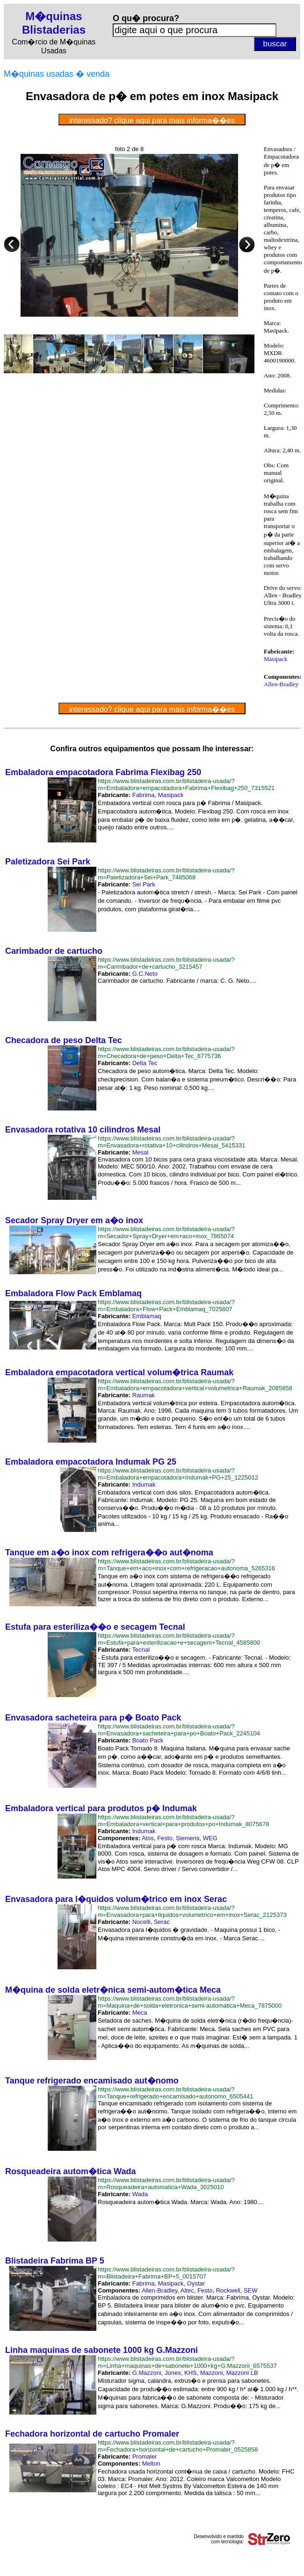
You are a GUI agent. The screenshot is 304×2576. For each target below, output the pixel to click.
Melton (151, 2463)
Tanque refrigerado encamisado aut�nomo (92, 2080)
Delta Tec (145, 1063)
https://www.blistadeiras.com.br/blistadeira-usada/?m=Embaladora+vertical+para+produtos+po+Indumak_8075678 (183, 1821)
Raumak (143, 1395)
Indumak (144, 1484)
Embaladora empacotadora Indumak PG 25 (90, 1461)
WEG (210, 1838)
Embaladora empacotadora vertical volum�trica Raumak (119, 1372)
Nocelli (141, 1921)
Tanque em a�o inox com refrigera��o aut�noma (109, 1552)
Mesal (140, 1152)
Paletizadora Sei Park (47, 861)
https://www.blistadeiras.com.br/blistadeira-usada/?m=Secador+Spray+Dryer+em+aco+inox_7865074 (166, 1233)
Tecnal (141, 1649)
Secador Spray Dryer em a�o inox (74, 1220)
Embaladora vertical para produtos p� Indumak (101, 1808)
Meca (139, 2012)
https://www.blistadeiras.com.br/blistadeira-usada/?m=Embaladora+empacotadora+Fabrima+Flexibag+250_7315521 (186, 784)
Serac (162, 1921)
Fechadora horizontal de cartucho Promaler (92, 2433)
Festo (165, 1838)
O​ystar (196, 2283)
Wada (140, 2194)
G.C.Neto (145, 973)
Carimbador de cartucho (53, 951)
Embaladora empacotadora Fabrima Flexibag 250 (103, 772)
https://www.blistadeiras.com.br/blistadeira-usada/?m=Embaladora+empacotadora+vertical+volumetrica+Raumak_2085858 (195, 1385)
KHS (190, 2372)
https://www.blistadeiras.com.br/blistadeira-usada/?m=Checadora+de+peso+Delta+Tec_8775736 (166, 1052)
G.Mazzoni (146, 2372)
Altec (187, 2290)
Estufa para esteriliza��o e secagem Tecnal (95, 1627)
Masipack (276, 658)
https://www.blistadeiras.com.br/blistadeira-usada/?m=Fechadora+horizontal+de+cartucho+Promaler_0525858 (178, 2446)
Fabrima (143, 794)
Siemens (188, 1838)
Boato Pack (148, 1740)
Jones (173, 2372)
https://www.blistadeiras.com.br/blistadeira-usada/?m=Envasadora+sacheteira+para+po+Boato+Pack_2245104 (179, 1730)
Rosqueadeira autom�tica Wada (70, 2171)
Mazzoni (211, 2372)
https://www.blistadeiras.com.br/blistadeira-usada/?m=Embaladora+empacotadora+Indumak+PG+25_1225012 (178, 1474)
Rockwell (228, 2290)
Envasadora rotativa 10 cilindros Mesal (82, 1129)
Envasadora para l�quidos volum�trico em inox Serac (116, 1899)
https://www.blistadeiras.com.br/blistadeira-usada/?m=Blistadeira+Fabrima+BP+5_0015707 (166, 2273)
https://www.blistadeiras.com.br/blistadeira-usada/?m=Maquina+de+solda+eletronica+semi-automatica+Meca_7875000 (190, 2002)
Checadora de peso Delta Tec (63, 1040)
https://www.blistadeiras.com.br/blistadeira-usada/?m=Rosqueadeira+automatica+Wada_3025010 (166, 2184)
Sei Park (143, 884)
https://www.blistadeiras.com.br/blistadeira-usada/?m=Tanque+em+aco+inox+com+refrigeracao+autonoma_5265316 (186, 1565)
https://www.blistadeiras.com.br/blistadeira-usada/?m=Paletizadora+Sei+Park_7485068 (166, 874)
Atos (148, 1838)
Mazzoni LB (242, 2372)
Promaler (144, 2456)
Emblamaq (146, 1316)
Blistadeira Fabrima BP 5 (54, 2260)
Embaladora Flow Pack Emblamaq (73, 1293)
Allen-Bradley (281, 684)
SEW (251, 2290)
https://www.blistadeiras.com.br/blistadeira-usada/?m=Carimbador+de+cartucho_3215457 (166, 963)
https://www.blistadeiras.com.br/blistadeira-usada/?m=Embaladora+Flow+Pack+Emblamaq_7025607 (166, 1306)
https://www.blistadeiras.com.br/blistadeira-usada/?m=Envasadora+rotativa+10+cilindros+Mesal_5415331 (171, 1142)
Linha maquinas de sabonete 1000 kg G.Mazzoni (101, 2350)
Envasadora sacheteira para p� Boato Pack (93, 1717)
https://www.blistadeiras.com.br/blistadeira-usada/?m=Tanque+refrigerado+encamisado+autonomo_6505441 (175, 2093)
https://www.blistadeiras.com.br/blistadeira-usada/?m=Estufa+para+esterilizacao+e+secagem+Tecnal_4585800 (179, 1639)
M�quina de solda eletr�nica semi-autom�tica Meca (113, 1990)
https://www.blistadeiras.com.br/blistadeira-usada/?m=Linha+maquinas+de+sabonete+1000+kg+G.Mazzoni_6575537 (187, 2362)
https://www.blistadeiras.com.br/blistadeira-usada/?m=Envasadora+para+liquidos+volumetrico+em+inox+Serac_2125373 (192, 1911)
